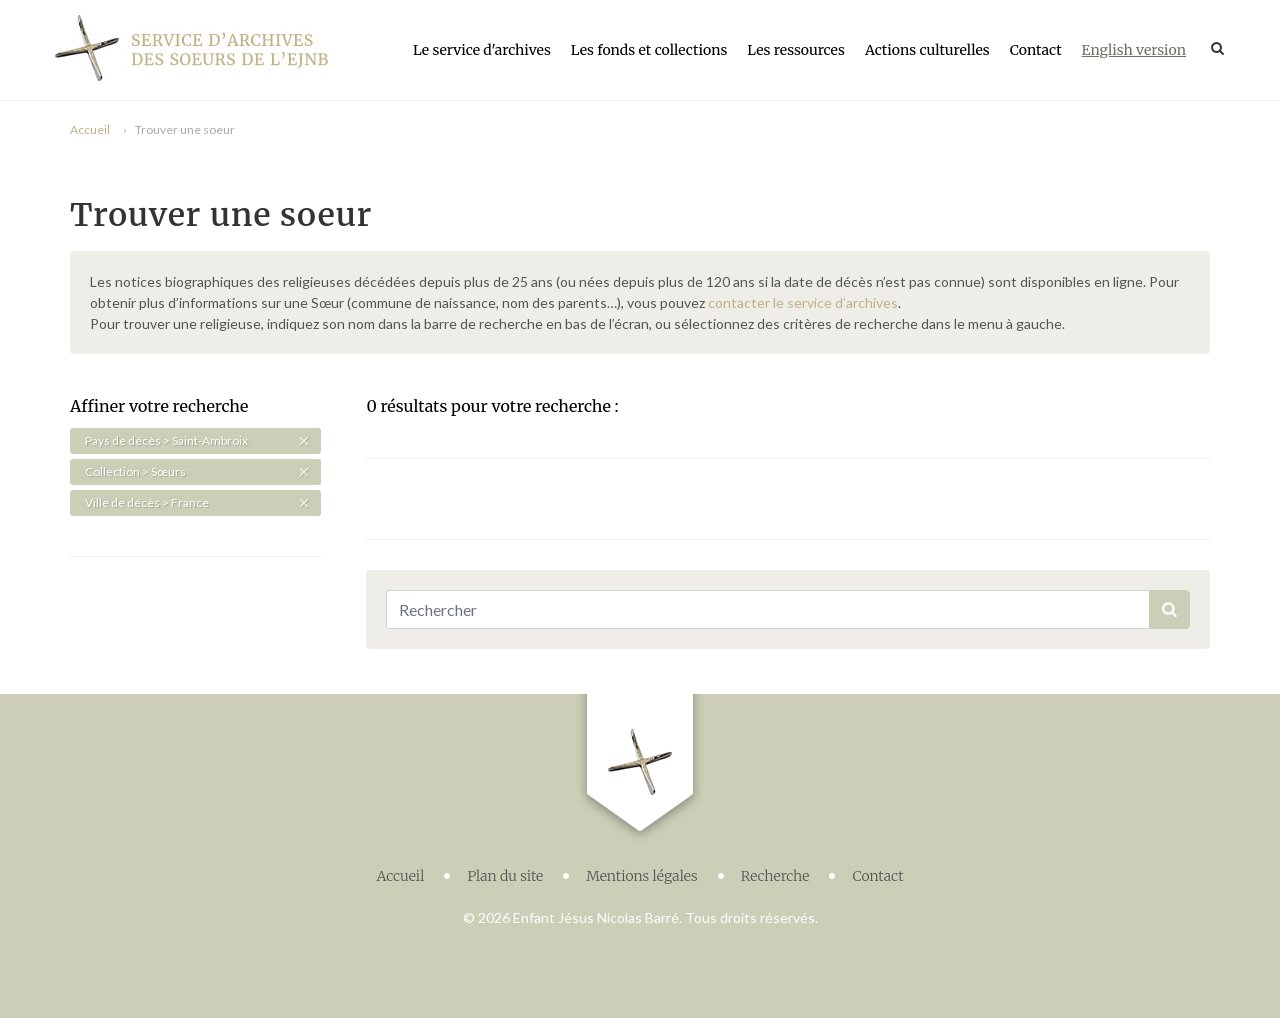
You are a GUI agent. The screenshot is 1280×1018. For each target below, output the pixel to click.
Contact (1036, 50)
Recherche (775, 871)
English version (1134, 50)
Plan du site (505, 871)
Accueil (90, 129)
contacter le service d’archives (803, 302)
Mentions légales (642, 871)
